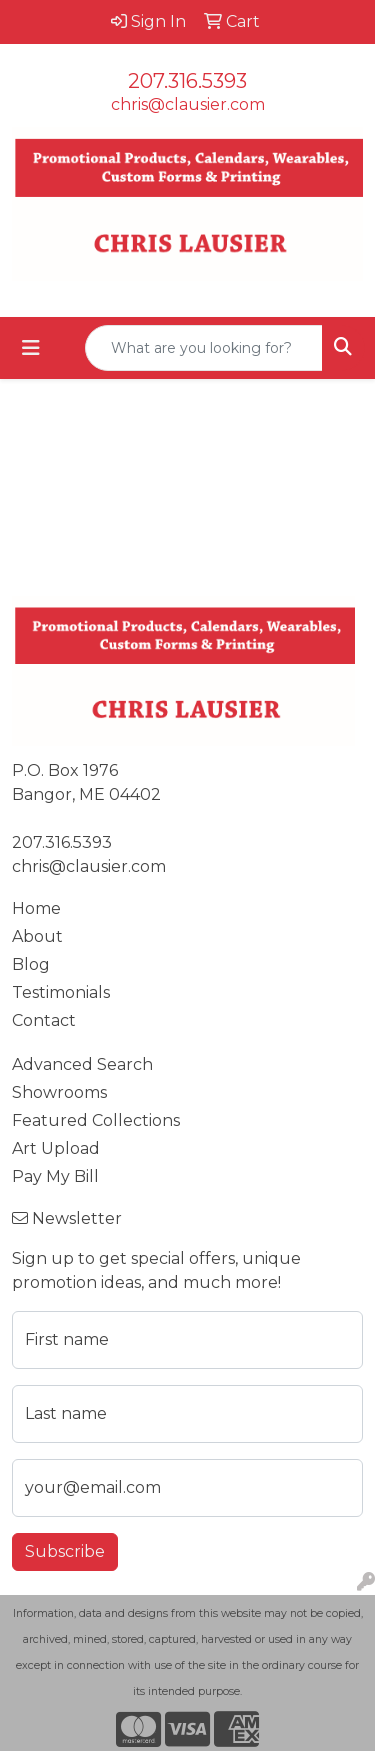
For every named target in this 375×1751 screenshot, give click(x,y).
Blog (31, 964)
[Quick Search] (204, 348)
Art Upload (56, 1148)
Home (36, 908)
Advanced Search (82, 1064)
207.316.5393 (187, 81)
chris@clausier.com (188, 104)
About (37, 936)
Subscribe (65, 1551)
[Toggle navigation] (31, 348)
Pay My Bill (55, 1176)
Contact (44, 1020)
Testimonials (61, 992)
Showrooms (59, 1092)
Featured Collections (96, 1120)
